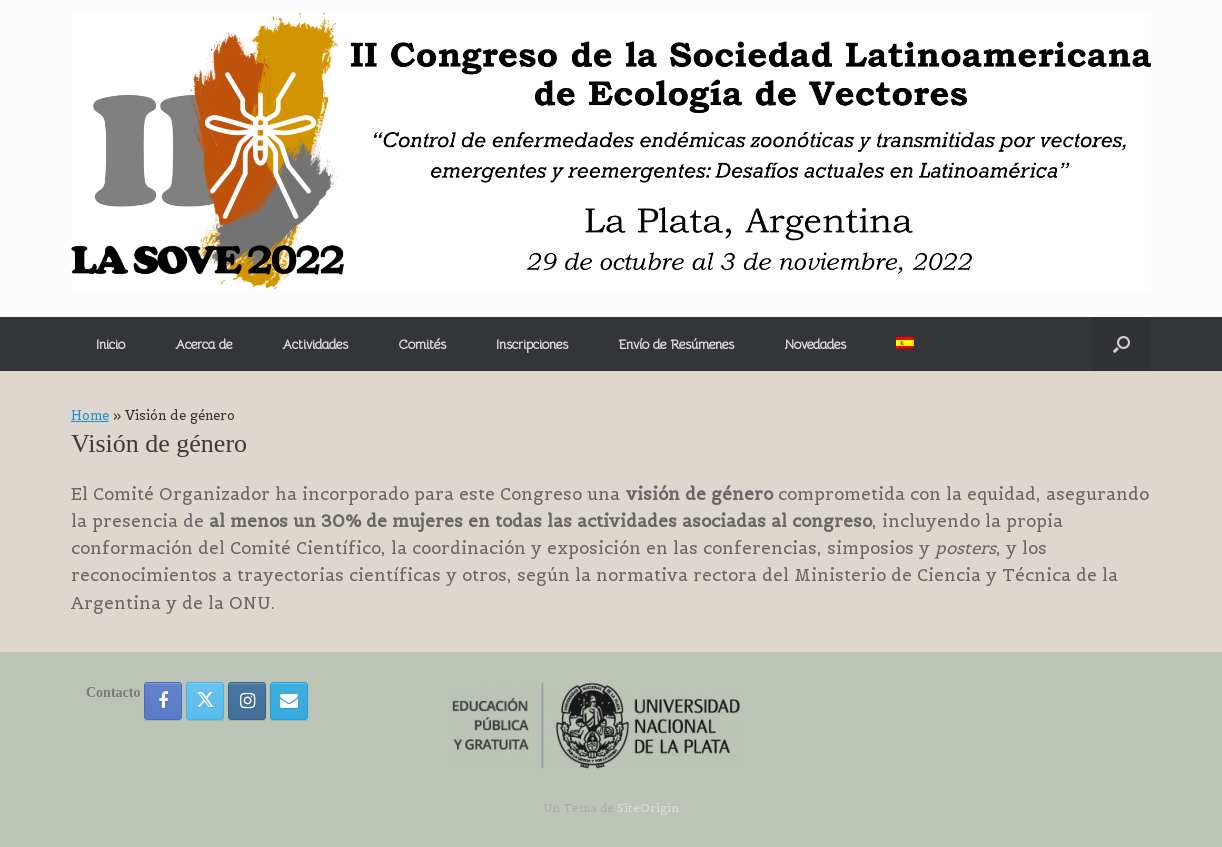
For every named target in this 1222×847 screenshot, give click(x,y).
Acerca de (203, 344)
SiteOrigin (648, 808)
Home (90, 415)
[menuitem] (905, 343)
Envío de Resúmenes (676, 344)
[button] (1121, 344)
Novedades (815, 344)
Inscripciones (532, 344)
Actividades (315, 344)
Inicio (110, 344)
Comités (422, 344)
